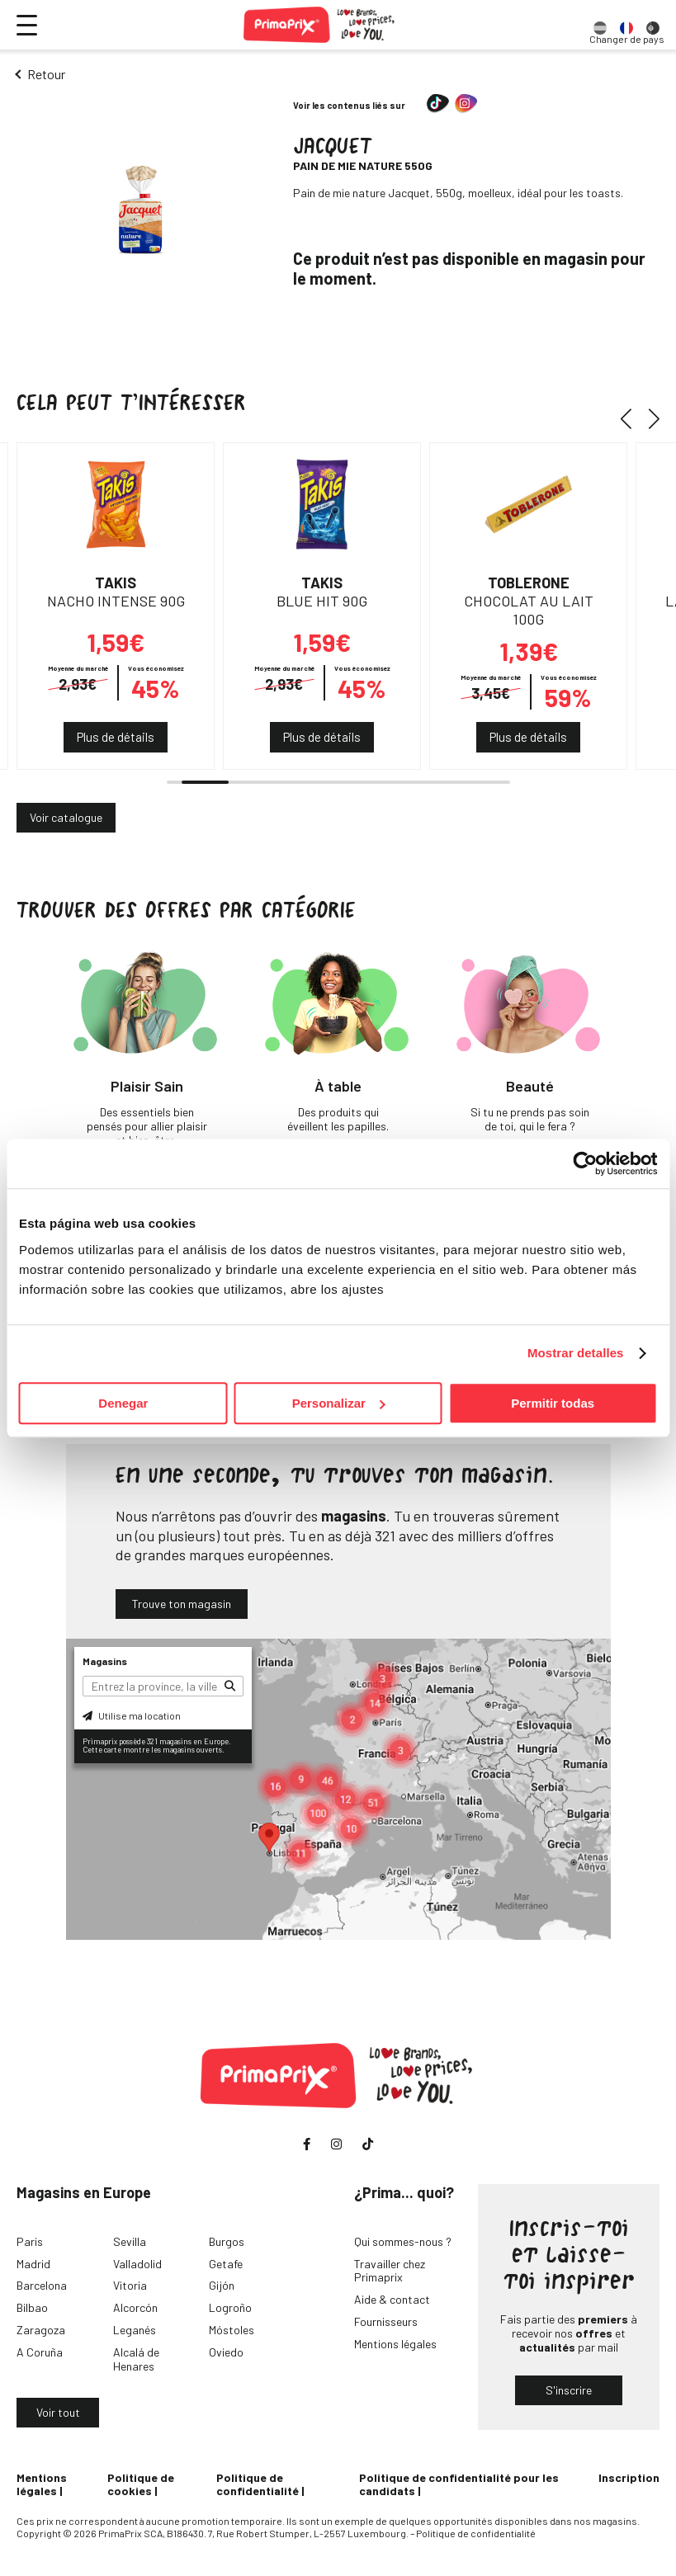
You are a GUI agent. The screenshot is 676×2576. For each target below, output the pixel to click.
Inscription (628, 2477)
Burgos (226, 2241)
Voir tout (58, 2412)
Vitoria (130, 2285)
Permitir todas (552, 1403)
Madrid (33, 2264)
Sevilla (129, 2241)
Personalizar (338, 1403)
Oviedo (226, 2352)
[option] (600, 24)
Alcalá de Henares (136, 2359)
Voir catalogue (66, 817)
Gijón (221, 2285)
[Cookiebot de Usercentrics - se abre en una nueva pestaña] (585, 1163)
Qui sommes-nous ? (402, 2241)
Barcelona (42, 2285)
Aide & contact (392, 2299)
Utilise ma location (132, 1715)
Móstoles (231, 2330)
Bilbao (32, 2307)
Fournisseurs (386, 2321)
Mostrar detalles (575, 1353)
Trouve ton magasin (181, 1604)
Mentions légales (395, 2344)
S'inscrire (569, 2390)
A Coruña (40, 2352)
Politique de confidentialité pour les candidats (459, 2484)
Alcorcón (135, 2307)
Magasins (105, 1661)
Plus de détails (115, 736)
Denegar (123, 1403)
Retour (46, 74)
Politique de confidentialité (257, 2484)
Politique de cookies (140, 2484)
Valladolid (137, 2264)
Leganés (134, 2330)
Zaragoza (41, 2330)
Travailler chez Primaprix (389, 2271)
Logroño (230, 2307)
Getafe (226, 2264)
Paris (30, 2241)
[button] (632, 419)
